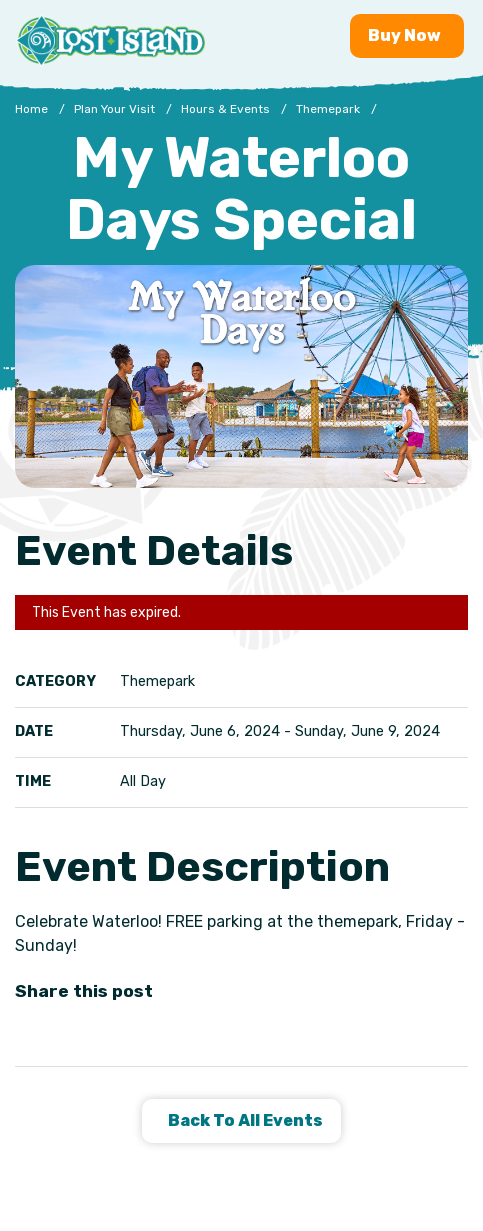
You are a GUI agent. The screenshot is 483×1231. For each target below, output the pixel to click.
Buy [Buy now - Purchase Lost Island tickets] (407, 35)
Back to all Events (244, 1120)
